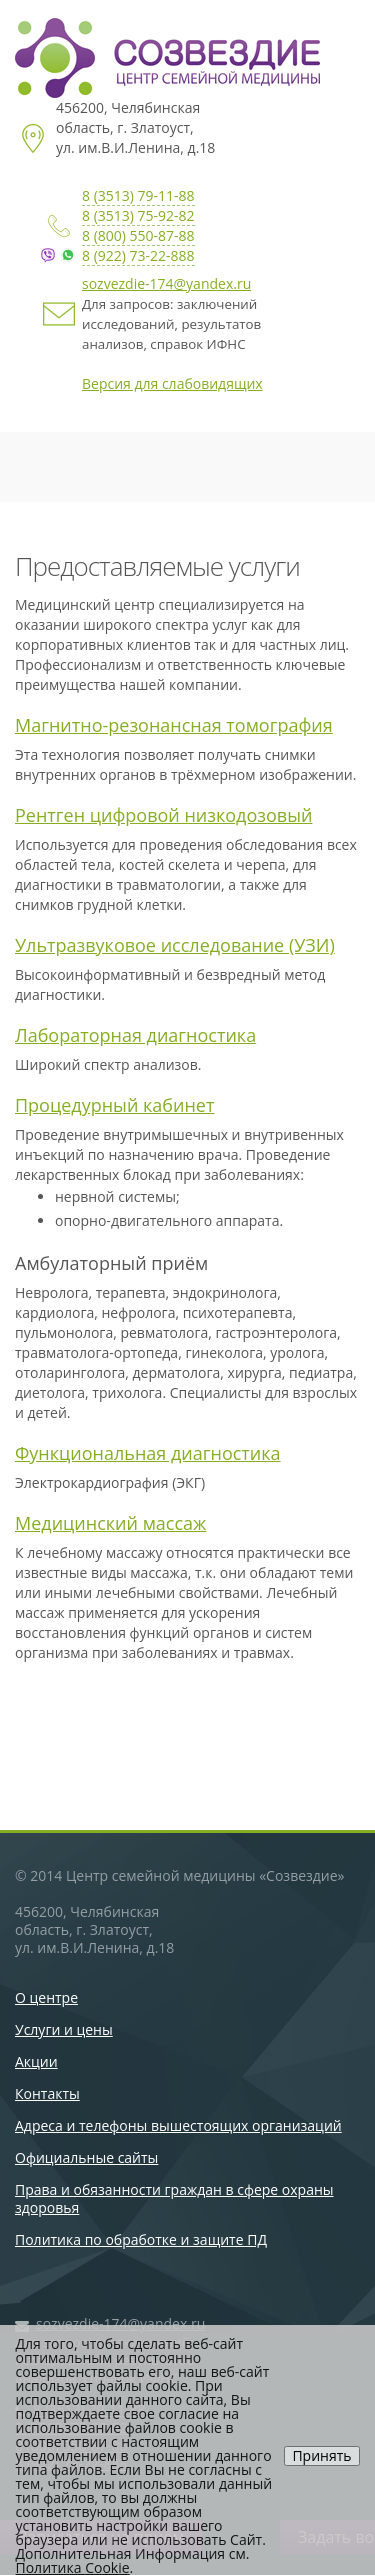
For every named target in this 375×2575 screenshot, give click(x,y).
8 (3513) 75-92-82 (138, 215)
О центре (46, 1997)
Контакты (47, 2093)
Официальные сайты (86, 2157)
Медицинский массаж (110, 1523)
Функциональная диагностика (148, 1453)
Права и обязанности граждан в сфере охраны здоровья (174, 2198)
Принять (321, 2455)
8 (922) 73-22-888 (138, 255)
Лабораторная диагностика (135, 1035)
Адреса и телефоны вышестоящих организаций (178, 2125)
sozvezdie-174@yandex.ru (166, 283)
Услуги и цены (64, 2029)
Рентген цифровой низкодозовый (163, 815)
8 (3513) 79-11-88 (138, 195)
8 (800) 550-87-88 (138, 235)
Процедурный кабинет (114, 1105)
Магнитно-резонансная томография (174, 725)
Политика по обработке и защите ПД (141, 2239)
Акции (36, 2061)
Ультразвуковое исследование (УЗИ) (175, 945)
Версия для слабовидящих (172, 383)
